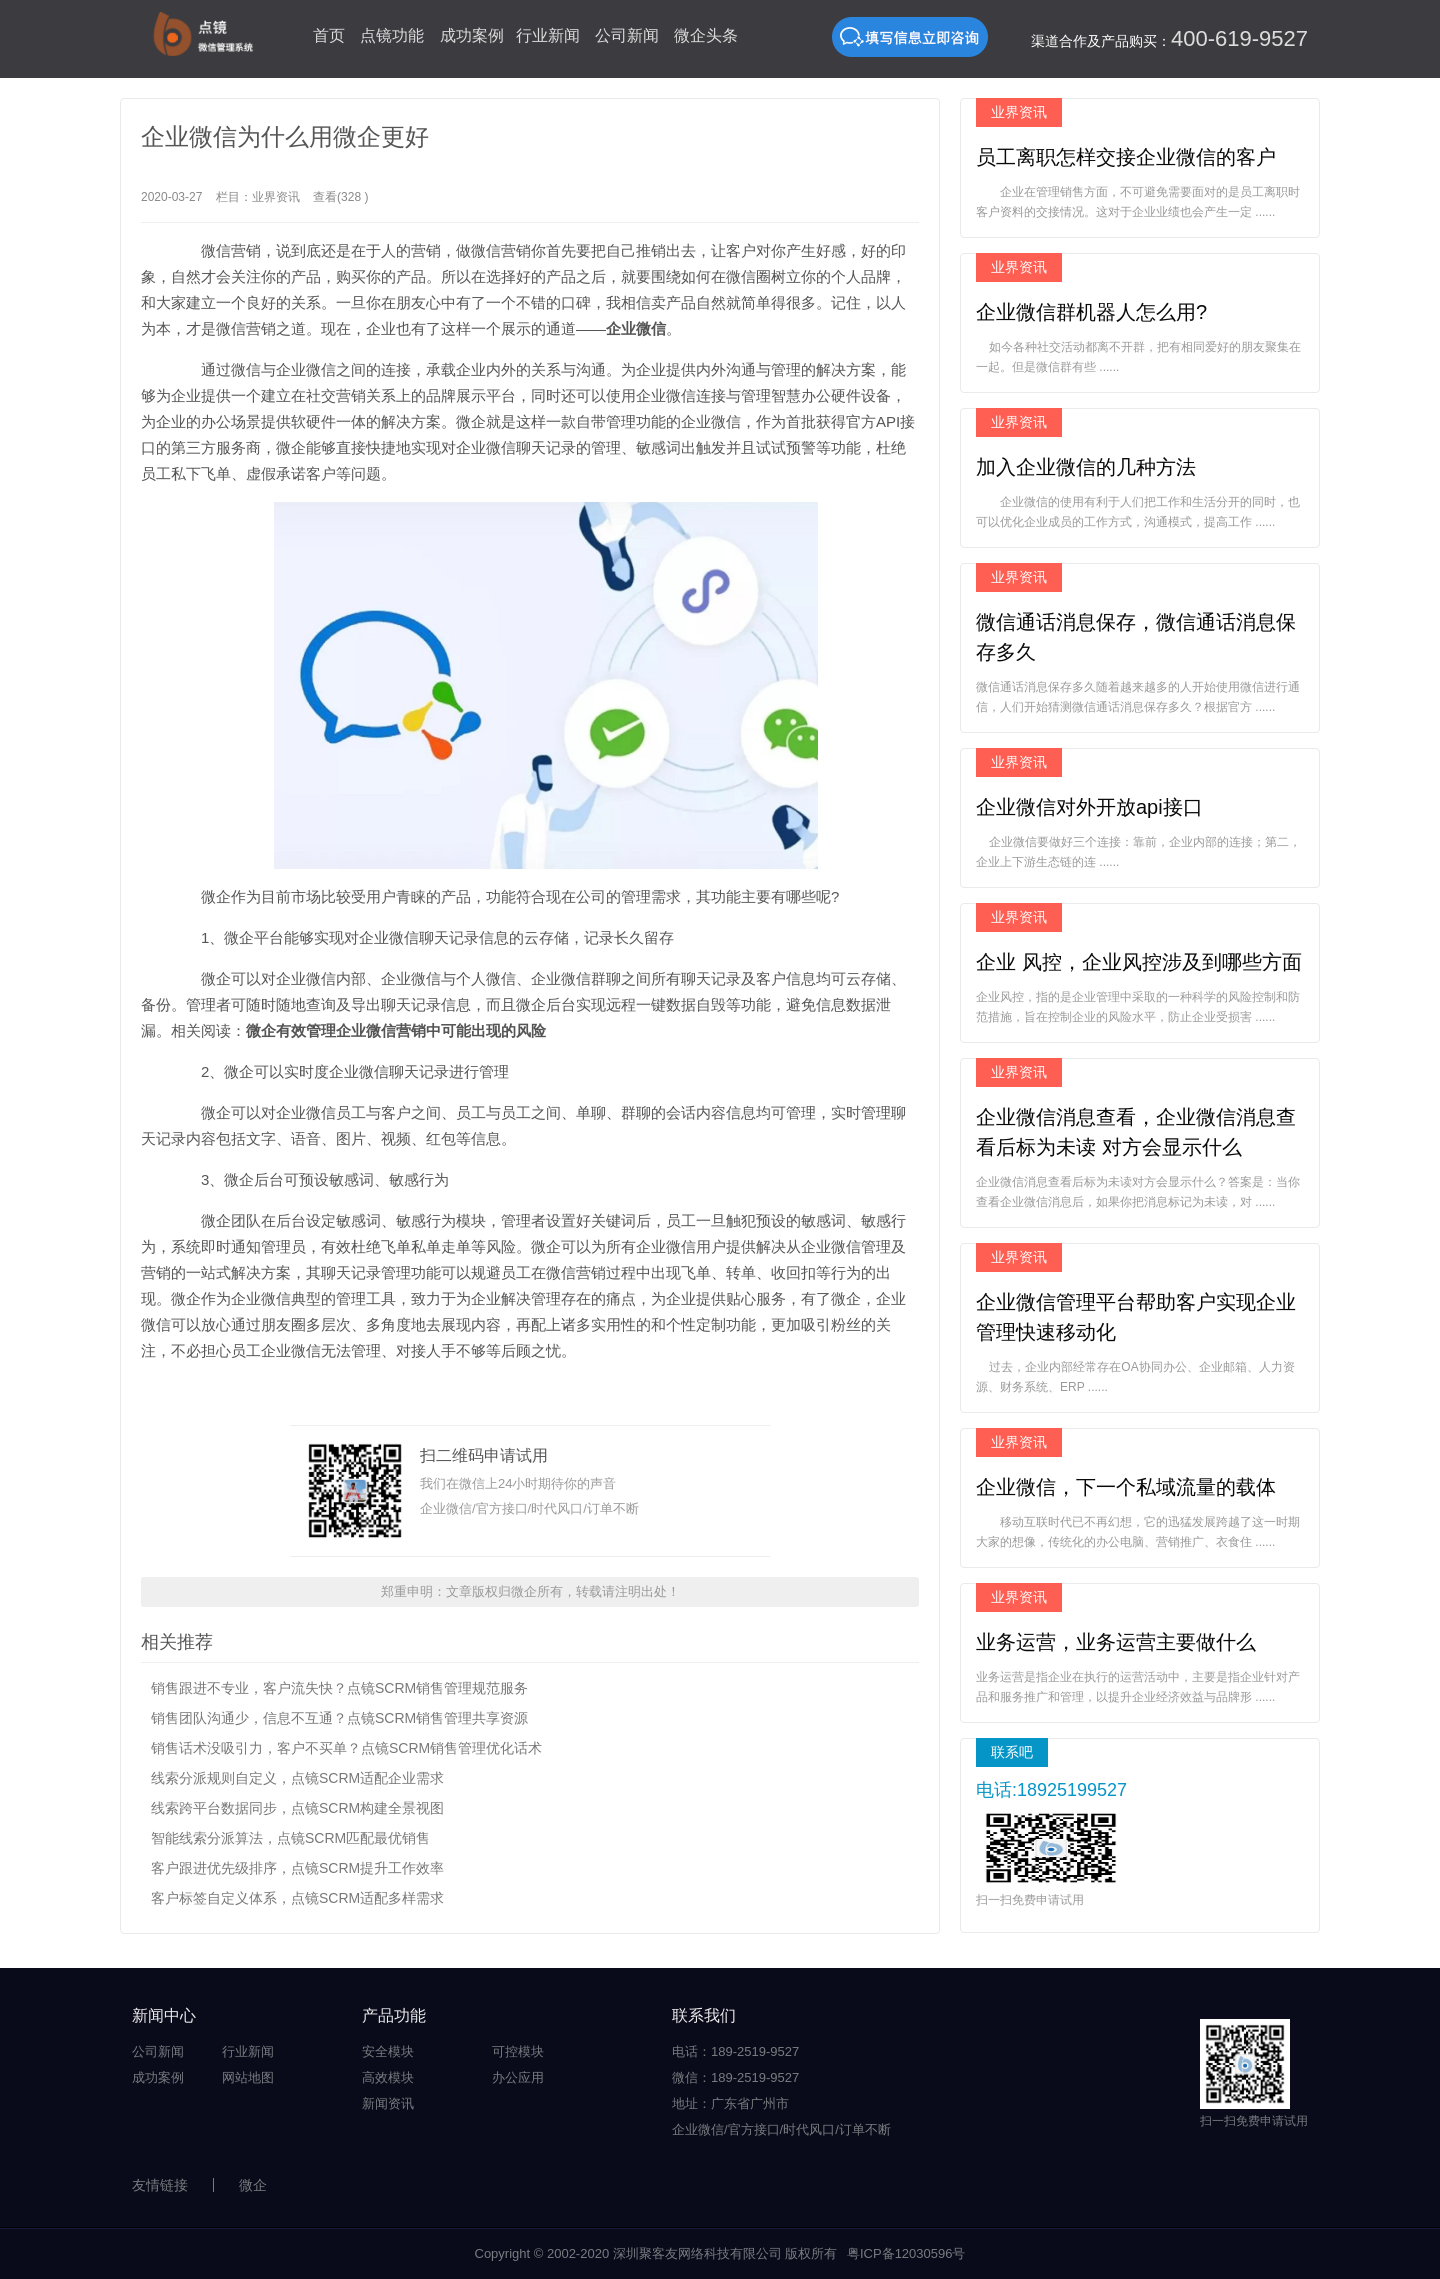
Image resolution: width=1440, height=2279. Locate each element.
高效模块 (388, 2077)
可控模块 (518, 2051)
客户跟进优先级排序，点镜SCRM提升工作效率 (297, 1868)
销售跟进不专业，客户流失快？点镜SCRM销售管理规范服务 (339, 1688)
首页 (329, 35)
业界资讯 (276, 197)
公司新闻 (627, 35)
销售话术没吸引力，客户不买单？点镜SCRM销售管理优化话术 (346, 1748)
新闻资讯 (388, 2103)
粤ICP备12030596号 (906, 2253)
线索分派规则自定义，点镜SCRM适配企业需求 (297, 1778)
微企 (253, 2185)
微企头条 (706, 35)
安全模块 (388, 2051)
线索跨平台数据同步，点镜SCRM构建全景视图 (297, 1808)
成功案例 (472, 35)
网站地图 (248, 2077)
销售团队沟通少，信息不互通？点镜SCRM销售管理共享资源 (339, 1718)
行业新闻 (548, 35)
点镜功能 (392, 35)
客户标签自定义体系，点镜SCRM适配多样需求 (297, 1898)
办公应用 (518, 2077)
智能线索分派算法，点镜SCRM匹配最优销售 (290, 1838)
